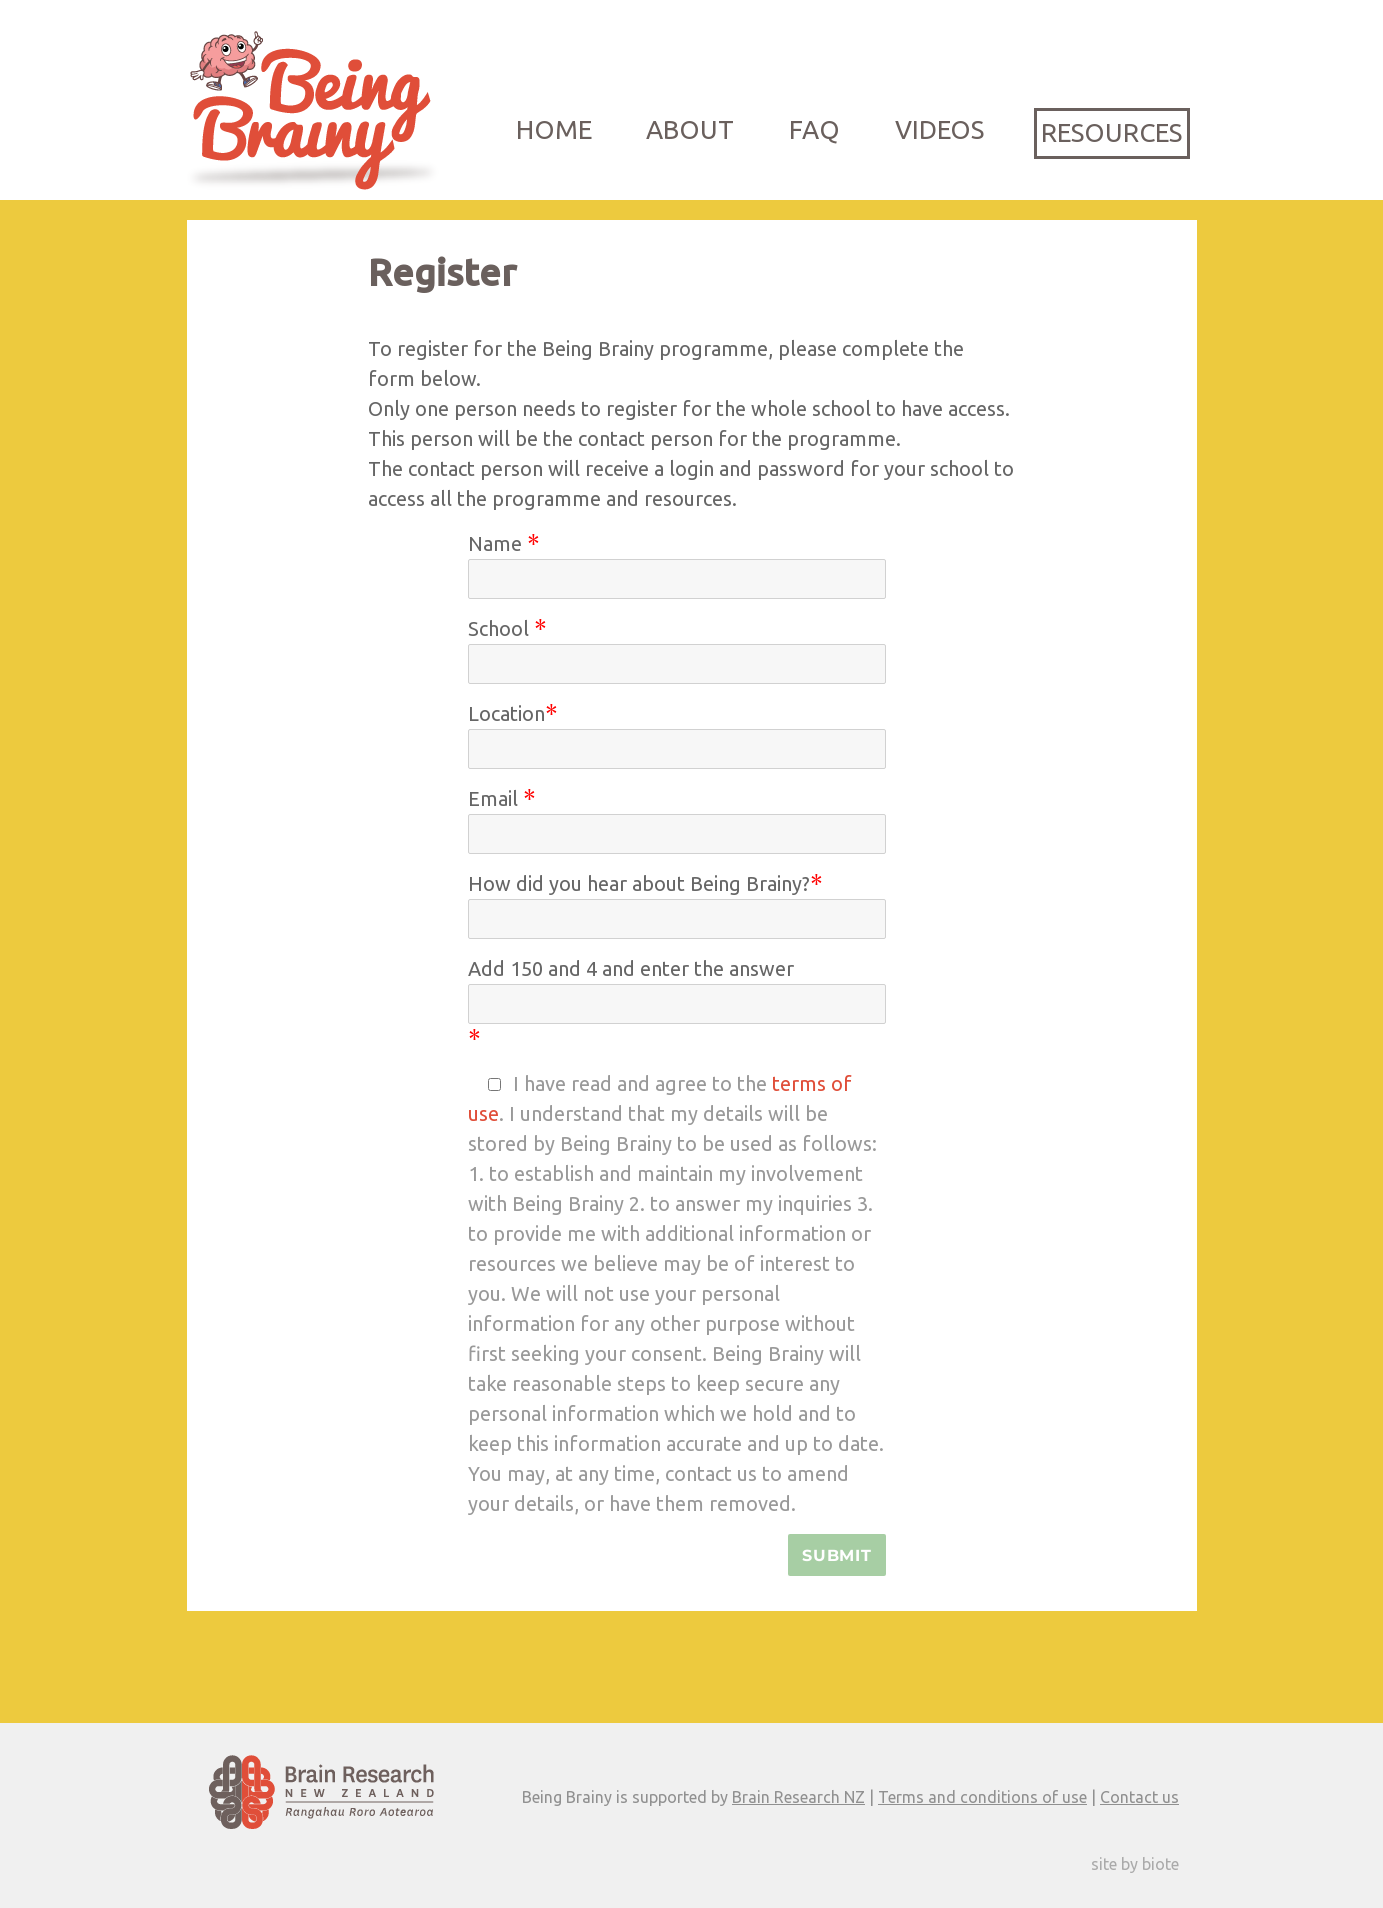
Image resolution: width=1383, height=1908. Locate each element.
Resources (1111, 132)
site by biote (1135, 1864)
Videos (939, 129)
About (690, 129)
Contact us (1139, 1797)
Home (554, 129)
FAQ (814, 129)
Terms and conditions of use (982, 1797)
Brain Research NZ (798, 1797)
